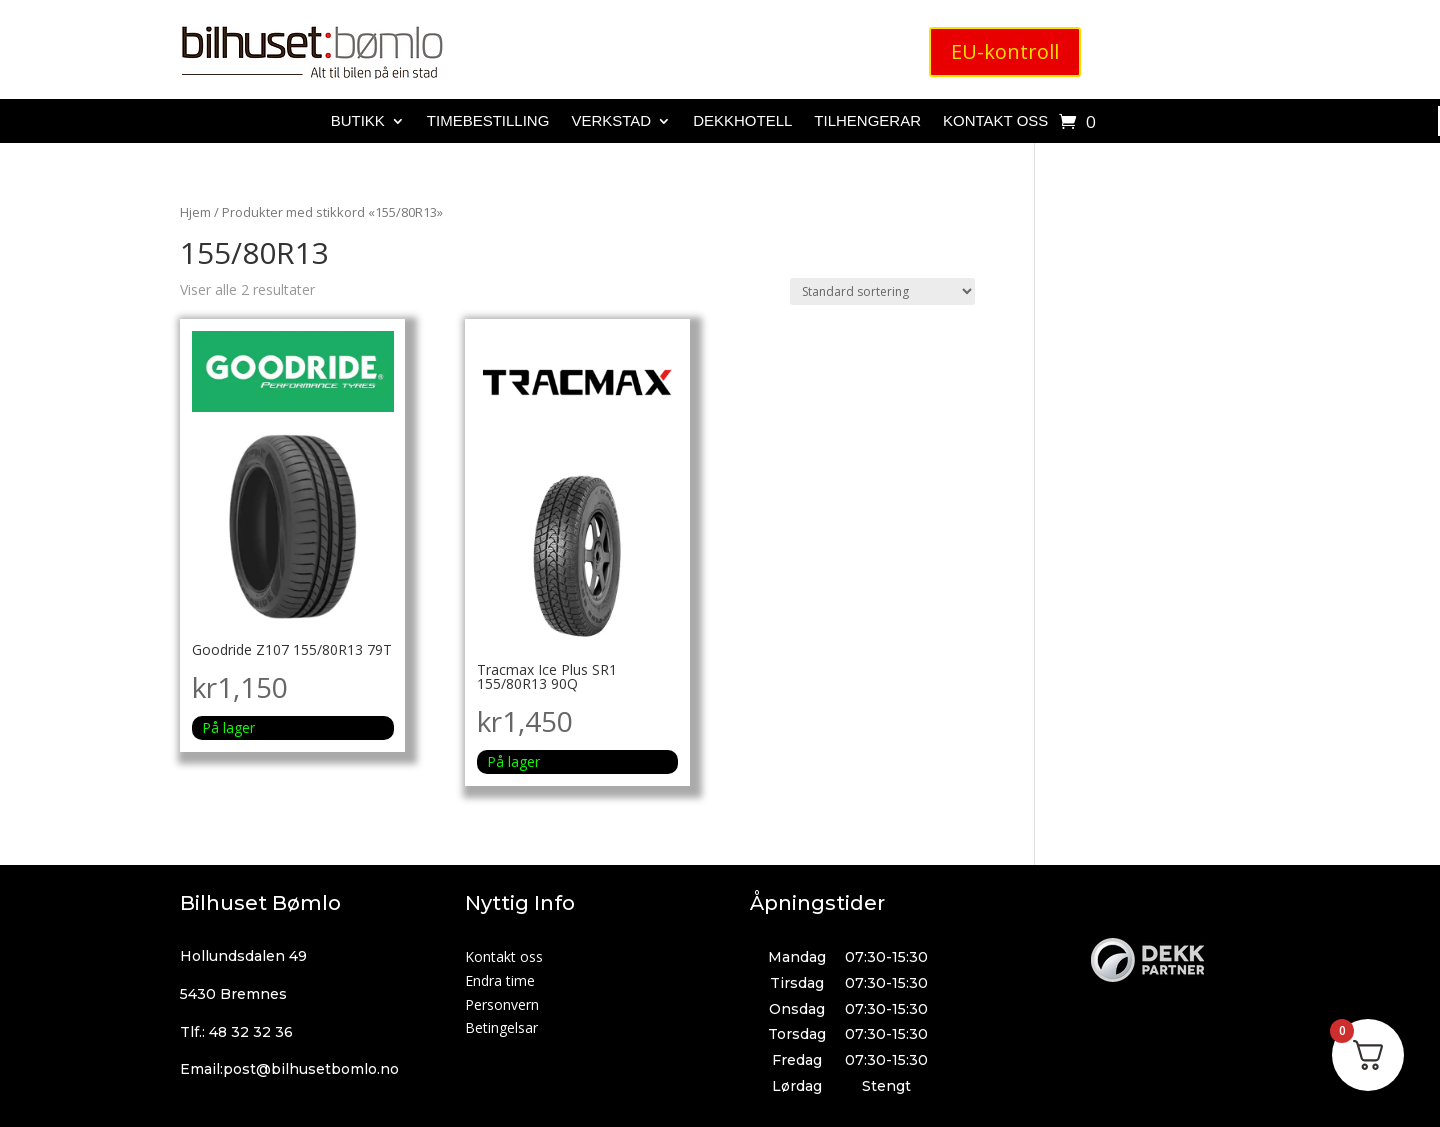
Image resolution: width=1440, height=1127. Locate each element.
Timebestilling (488, 121)
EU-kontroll (1005, 51)
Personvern (502, 1004)
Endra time (500, 980)
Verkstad (611, 121)
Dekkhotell (742, 121)
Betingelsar (501, 1027)
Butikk (358, 121)
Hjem (195, 212)
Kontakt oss (995, 121)
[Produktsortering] (882, 291)
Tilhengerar (867, 121)
